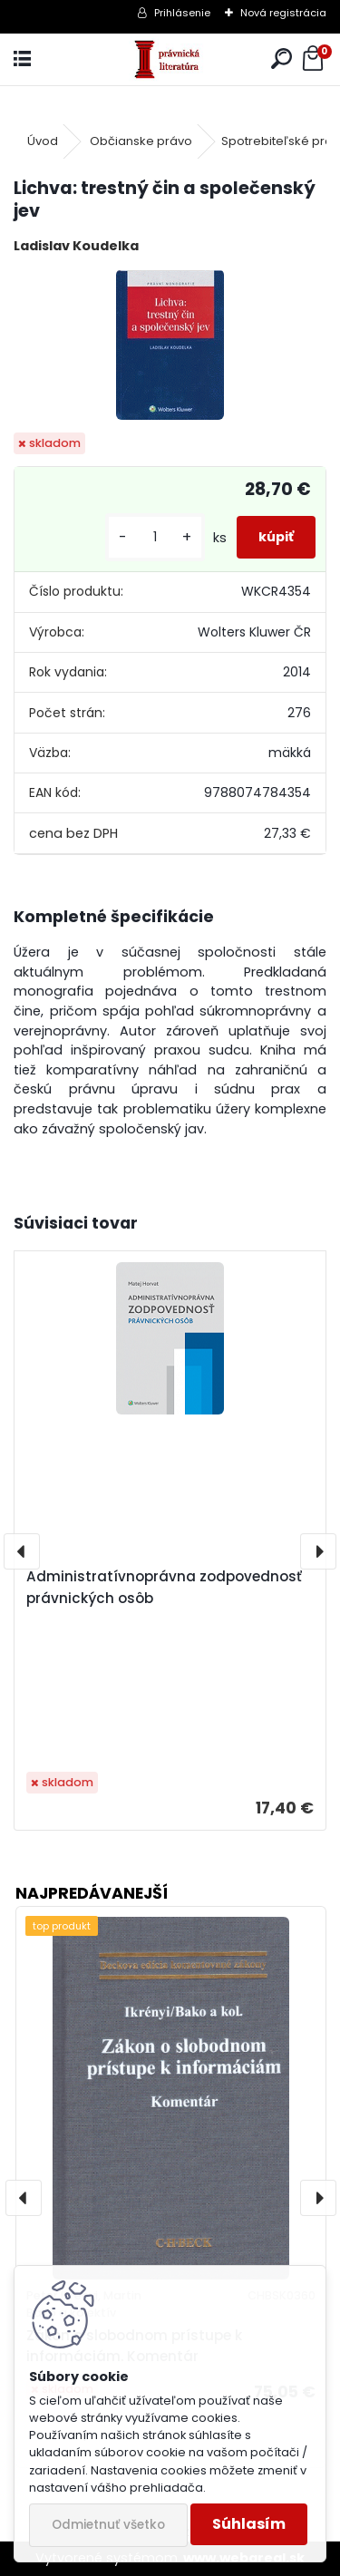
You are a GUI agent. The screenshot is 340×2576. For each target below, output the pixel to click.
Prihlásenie (182, 12)
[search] (281, 59)
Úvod (42, 141)
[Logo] (170, 59)
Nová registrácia (283, 12)
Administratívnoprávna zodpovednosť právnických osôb (164, 1587)
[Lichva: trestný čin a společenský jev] (170, 344)
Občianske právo (141, 141)
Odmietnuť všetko (108, 2524)
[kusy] (155, 537)
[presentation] (22, 1551)
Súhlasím (249, 2523)
